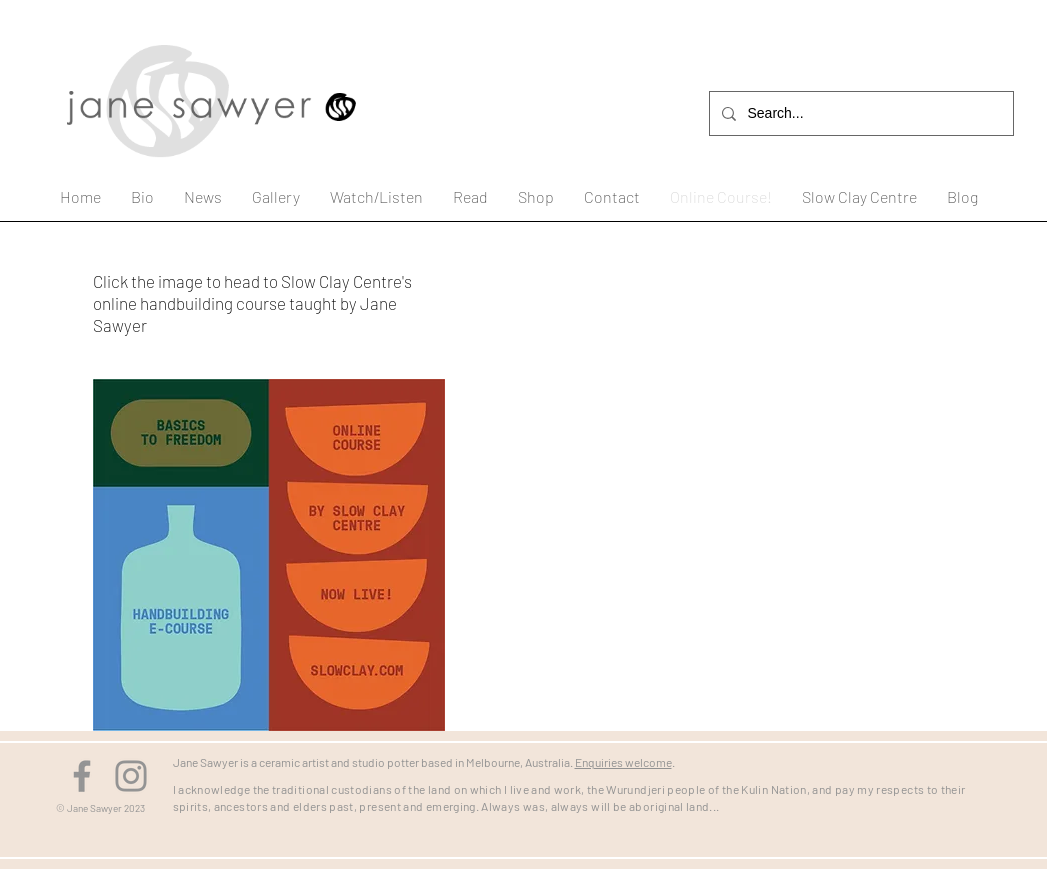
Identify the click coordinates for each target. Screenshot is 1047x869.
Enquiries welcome (623, 762)
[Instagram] (131, 776)
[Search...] (859, 113)
